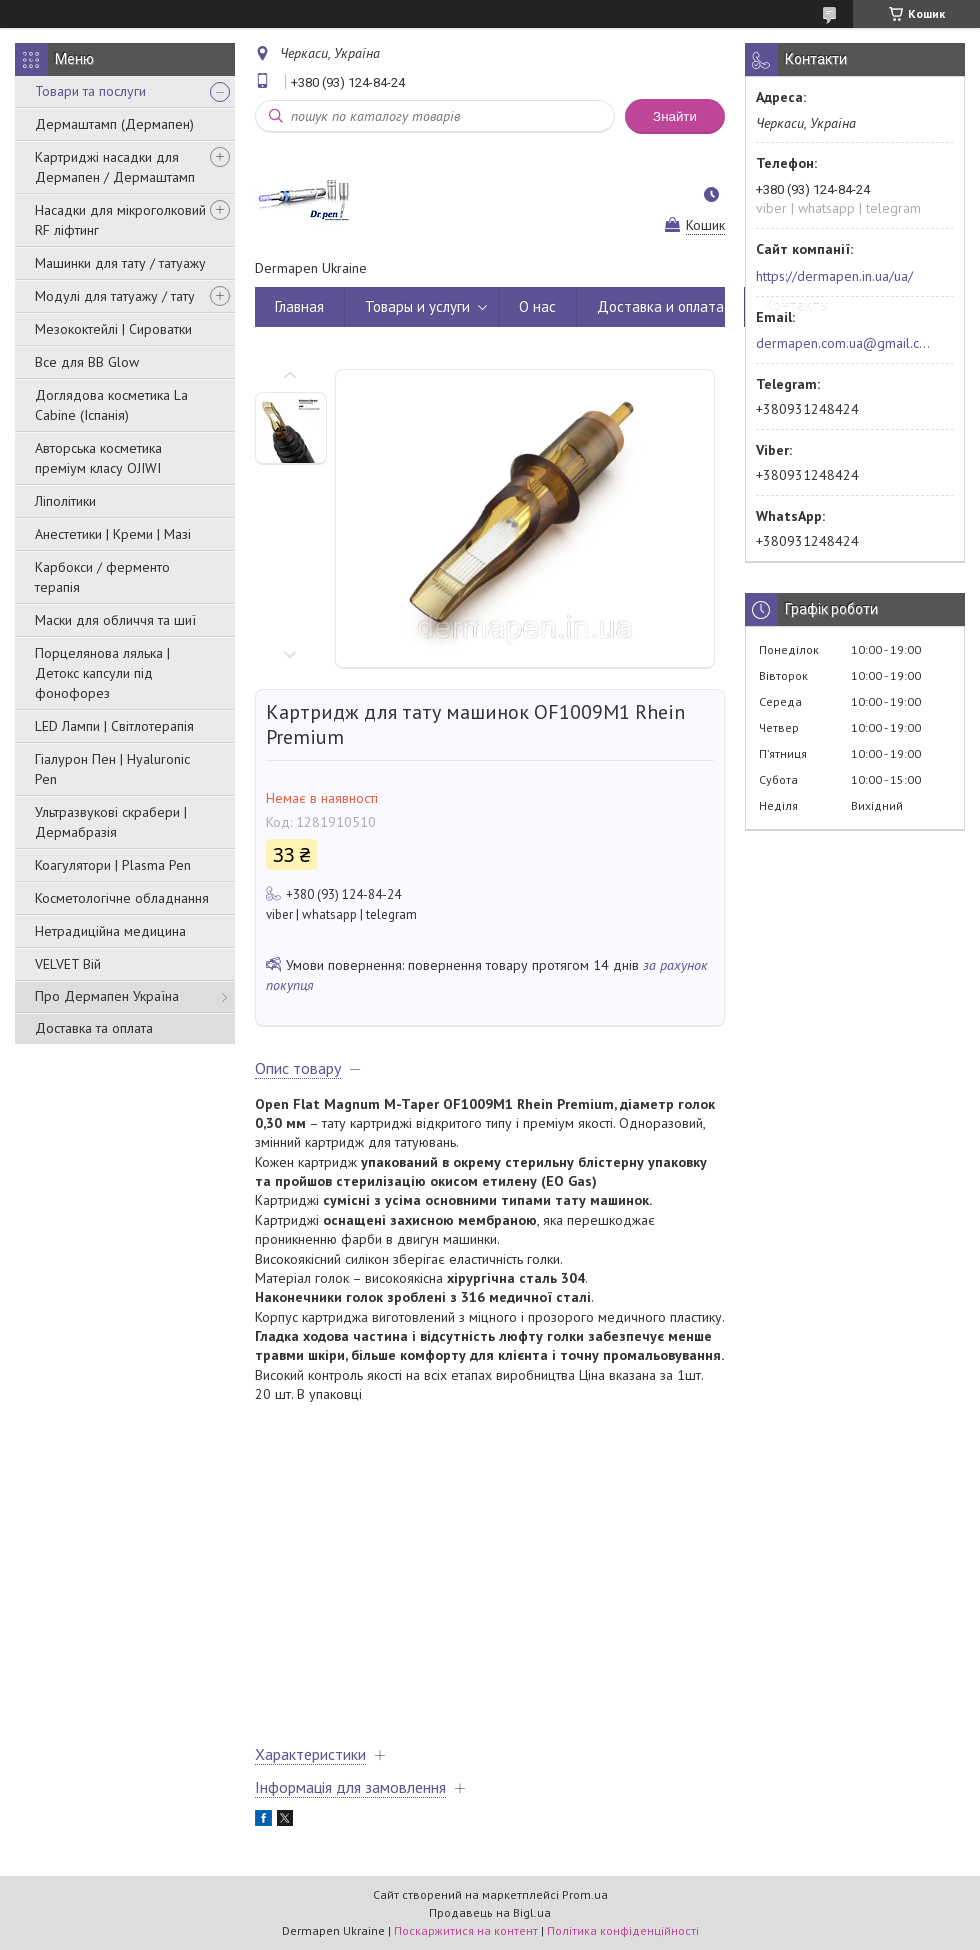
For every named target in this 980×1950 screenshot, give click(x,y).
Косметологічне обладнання (122, 898)
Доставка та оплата (94, 1028)
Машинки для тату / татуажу (120, 263)
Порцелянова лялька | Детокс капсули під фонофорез (102, 673)
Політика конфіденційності (623, 1930)
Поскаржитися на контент (466, 1930)
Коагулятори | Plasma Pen (113, 865)
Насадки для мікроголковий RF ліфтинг (120, 220)
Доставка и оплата (660, 306)
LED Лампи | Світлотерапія (114, 726)
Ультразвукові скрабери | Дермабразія (111, 822)
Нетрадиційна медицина (110, 931)
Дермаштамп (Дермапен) (114, 124)
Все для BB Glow (87, 362)
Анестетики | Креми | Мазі (113, 534)
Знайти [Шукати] (675, 116)
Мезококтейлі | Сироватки (113, 329)
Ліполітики (65, 501)
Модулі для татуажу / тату (115, 296)
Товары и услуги (417, 306)
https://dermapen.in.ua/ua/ (834, 276)
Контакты (797, 306)
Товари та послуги (90, 91)
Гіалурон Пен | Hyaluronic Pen (112, 769)
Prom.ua (585, 1894)
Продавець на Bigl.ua (490, 1912)
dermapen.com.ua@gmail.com (843, 343)
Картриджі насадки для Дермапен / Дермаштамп (115, 167)
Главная (299, 306)
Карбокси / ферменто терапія (102, 577)
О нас (537, 306)
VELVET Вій (68, 964)
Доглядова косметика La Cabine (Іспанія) (111, 405)
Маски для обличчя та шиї (115, 620)
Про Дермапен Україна (107, 996)
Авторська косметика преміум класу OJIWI (98, 458)
